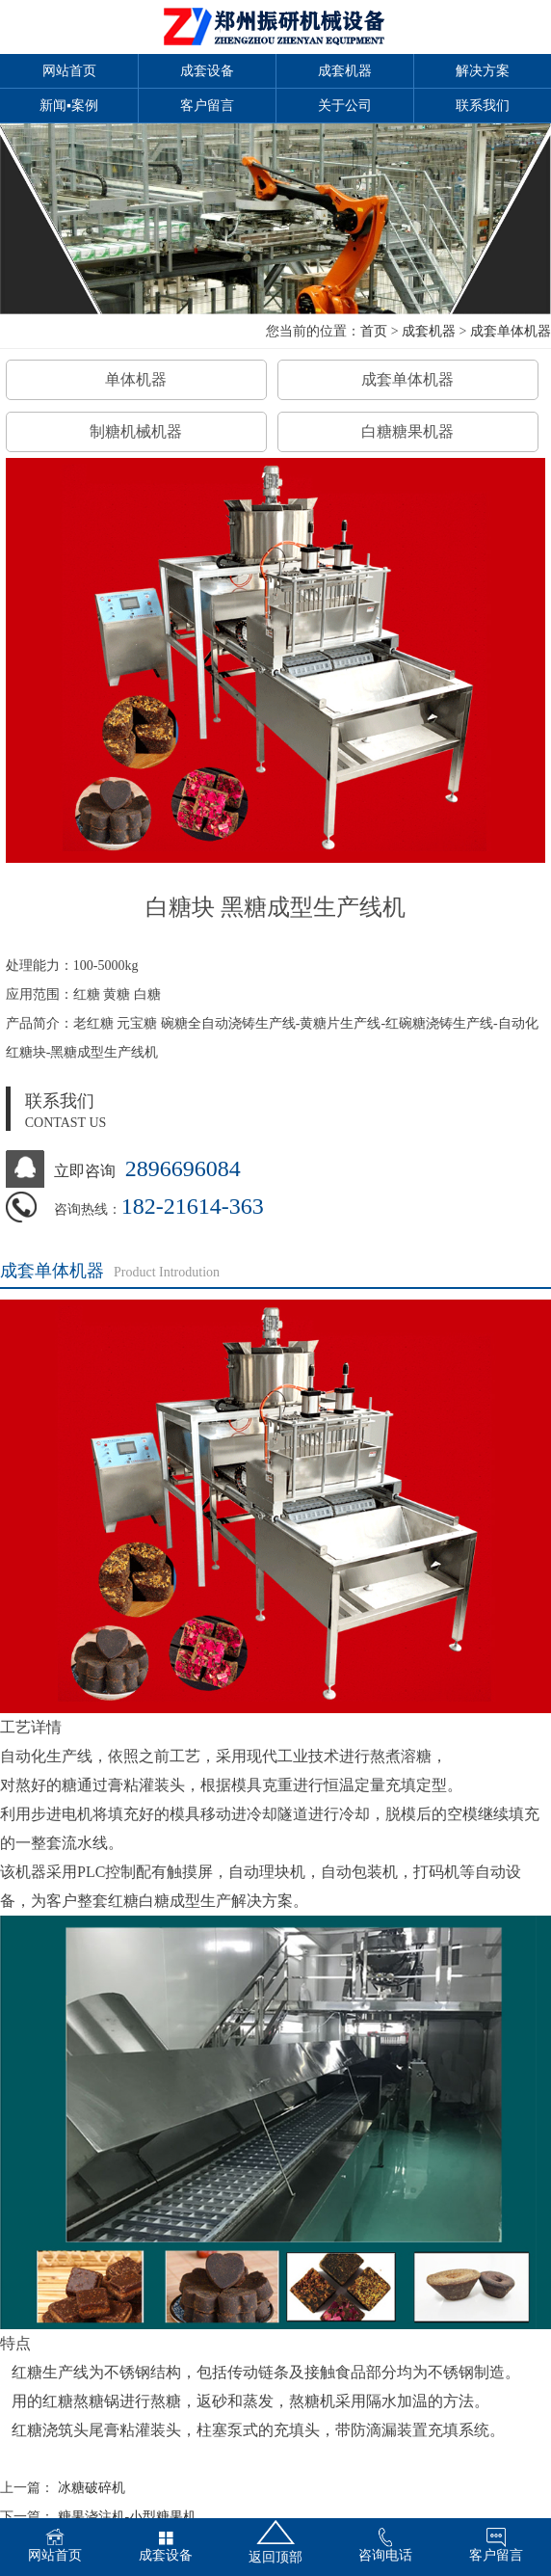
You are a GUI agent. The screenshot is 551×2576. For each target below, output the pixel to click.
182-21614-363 (192, 1206)
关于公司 (345, 105)
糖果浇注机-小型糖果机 (127, 2516)
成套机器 (345, 71)
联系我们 (483, 105)
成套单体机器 (510, 331)
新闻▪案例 (68, 105)
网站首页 (69, 71)
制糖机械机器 (136, 431)
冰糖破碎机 (91, 2488)
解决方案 (483, 71)
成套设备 (207, 71)
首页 (373, 331)
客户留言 (207, 105)
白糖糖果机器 (407, 431)
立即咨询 (85, 1171)
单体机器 (136, 379)
